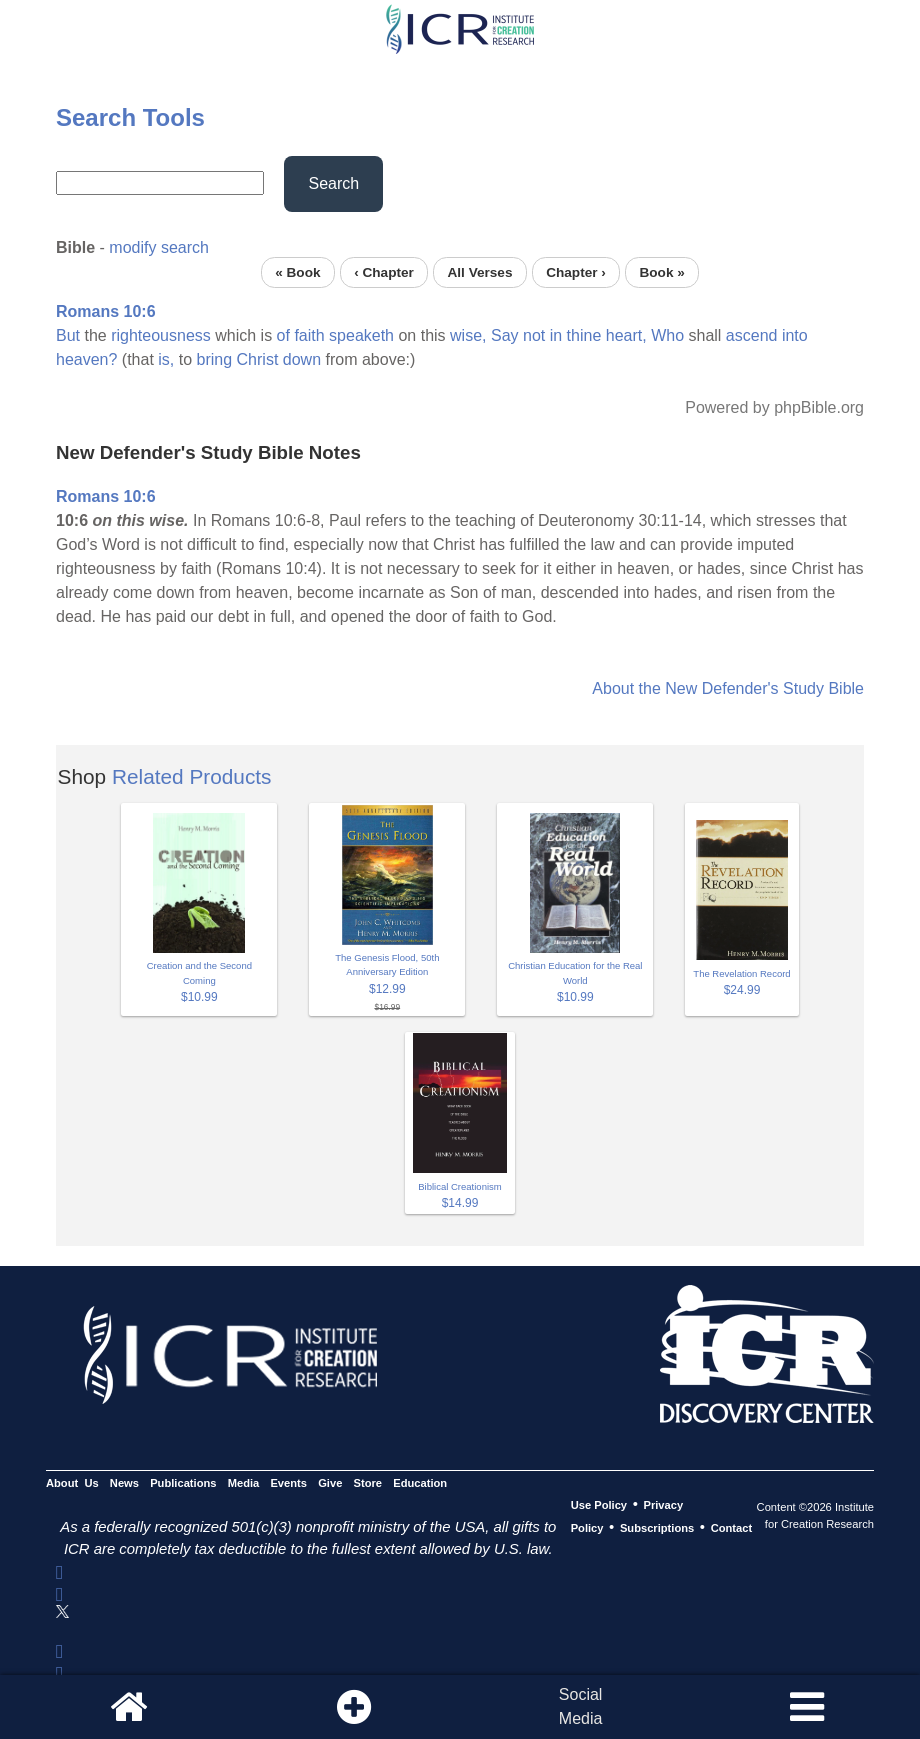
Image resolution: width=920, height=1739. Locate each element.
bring (215, 359)
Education (420, 1483)
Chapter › (576, 272)
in (556, 335)
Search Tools (130, 117)
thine (584, 335)
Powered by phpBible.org (774, 407)
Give (330, 1483)
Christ (258, 359)
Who (667, 335)
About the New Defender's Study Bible (728, 688)
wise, (468, 335)
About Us (72, 1483)
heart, (626, 335)
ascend (752, 335)
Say (505, 335)
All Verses (480, 272)
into (795, 335)
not (534, 335)
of (283, 335)
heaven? (86, 359)
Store (368, 1483)
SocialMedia (581, 1706)
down (302, 359)
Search (333, 183)
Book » (661, 272)
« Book (297, 272)
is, (166, 359)
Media (244, 1483)
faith (309, 335)
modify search (159, 247)
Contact (732, 1528)
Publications (183, 1483)
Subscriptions (657, 1528)
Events (288, 1483)
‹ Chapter (384, 272)
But (68, 335)
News (124, 1483)
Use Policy (599, 1505)
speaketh (361, 335)
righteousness (161, 335)
